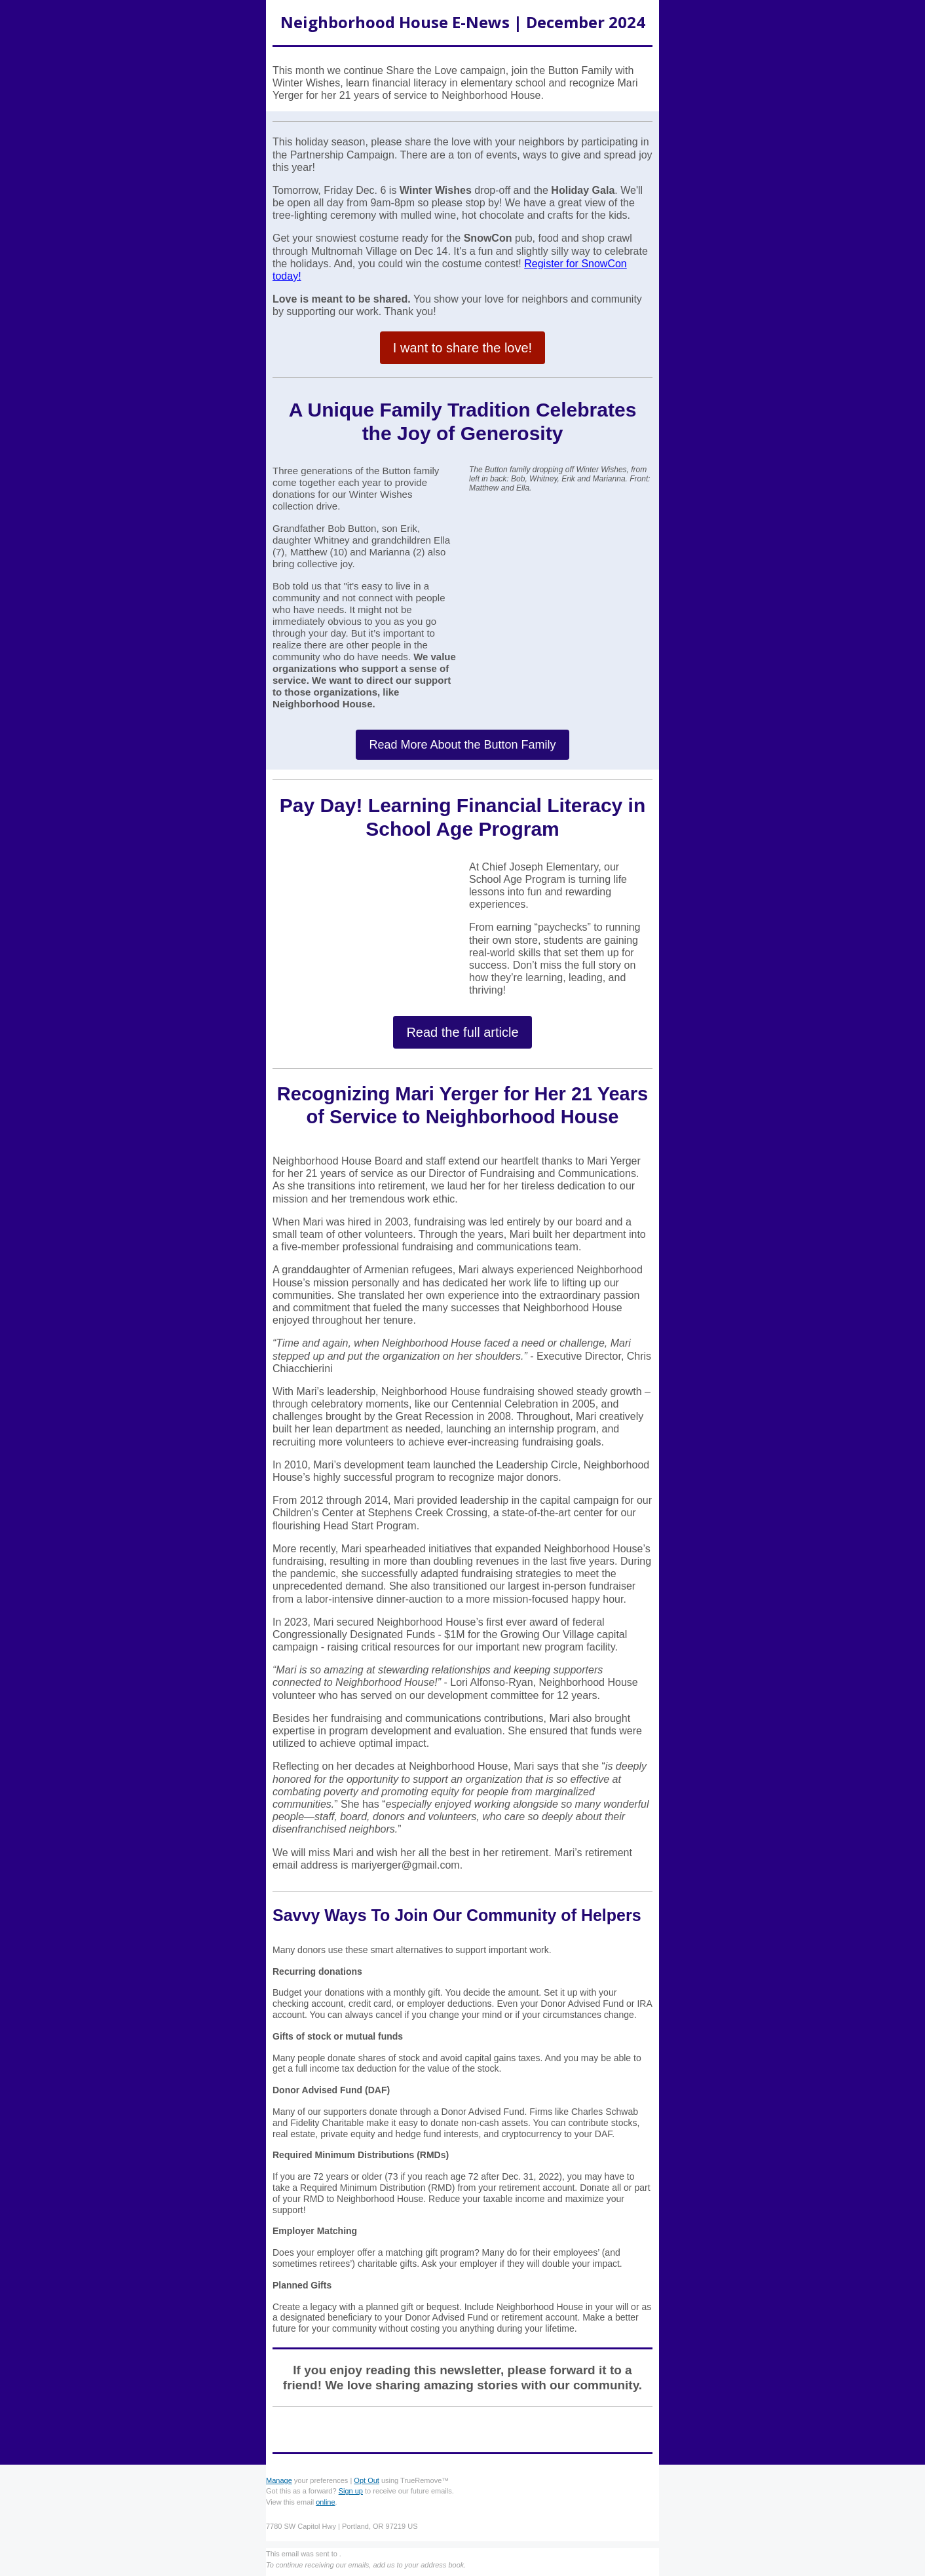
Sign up (351, 2491)
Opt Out (366, 2480)
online (325, 2502)
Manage (279, 2480)
